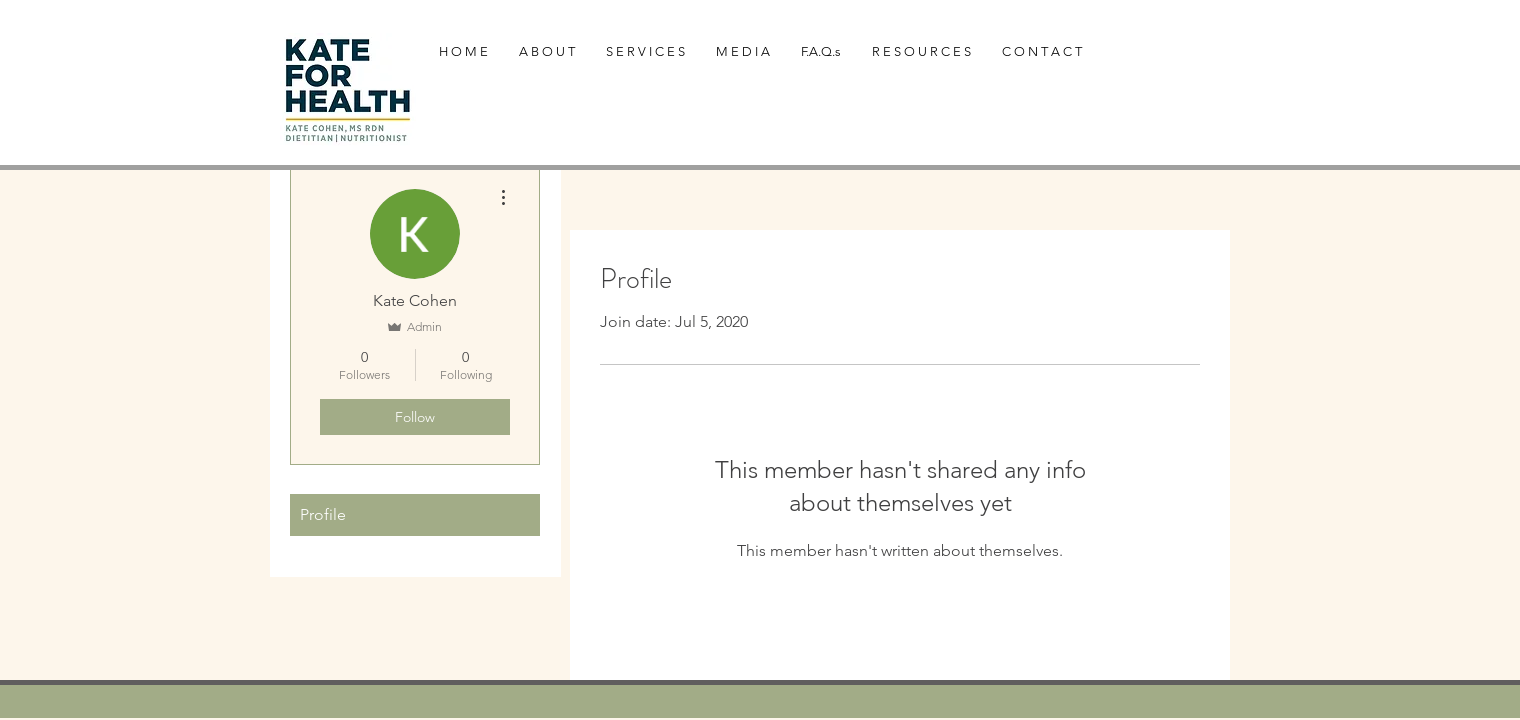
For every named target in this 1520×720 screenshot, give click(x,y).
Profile (323, 514)
